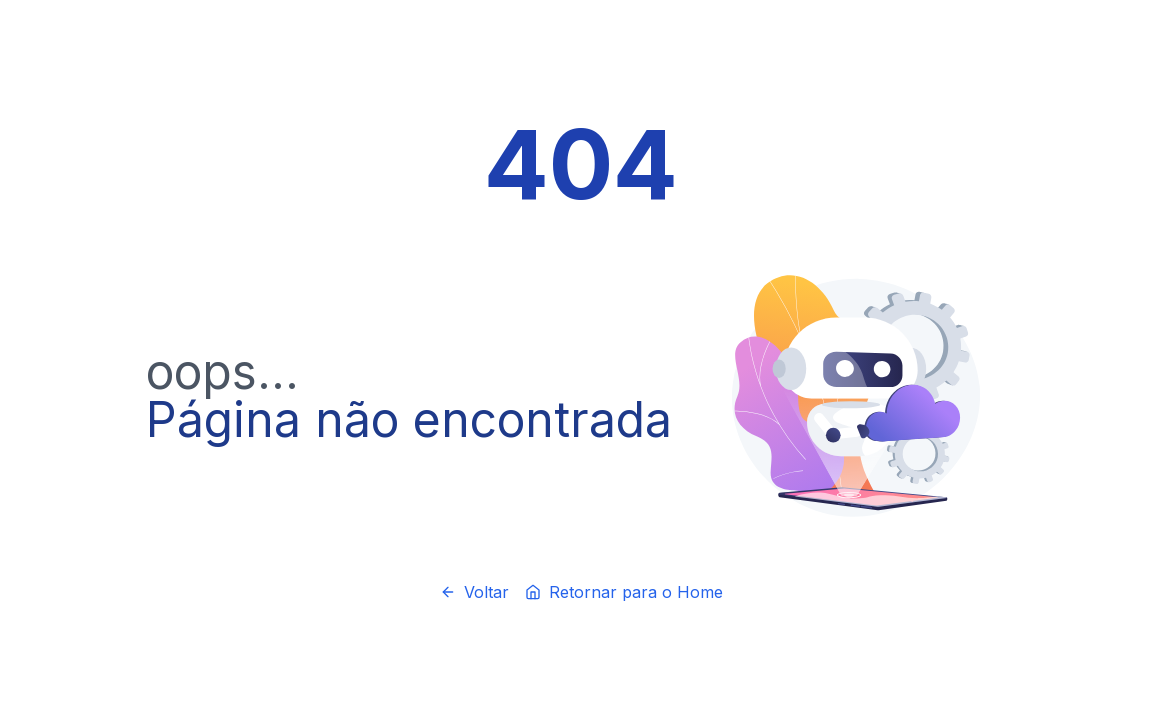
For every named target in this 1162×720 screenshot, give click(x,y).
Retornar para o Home (624, 592)
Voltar (474, 592)
